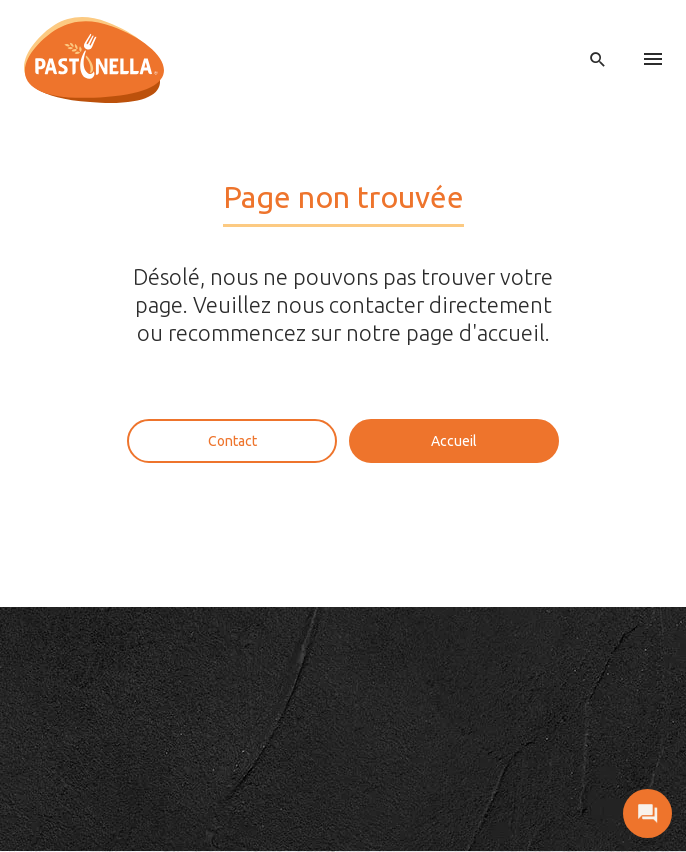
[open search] (598, 60)
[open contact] (647, 813)
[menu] (653, 60)
